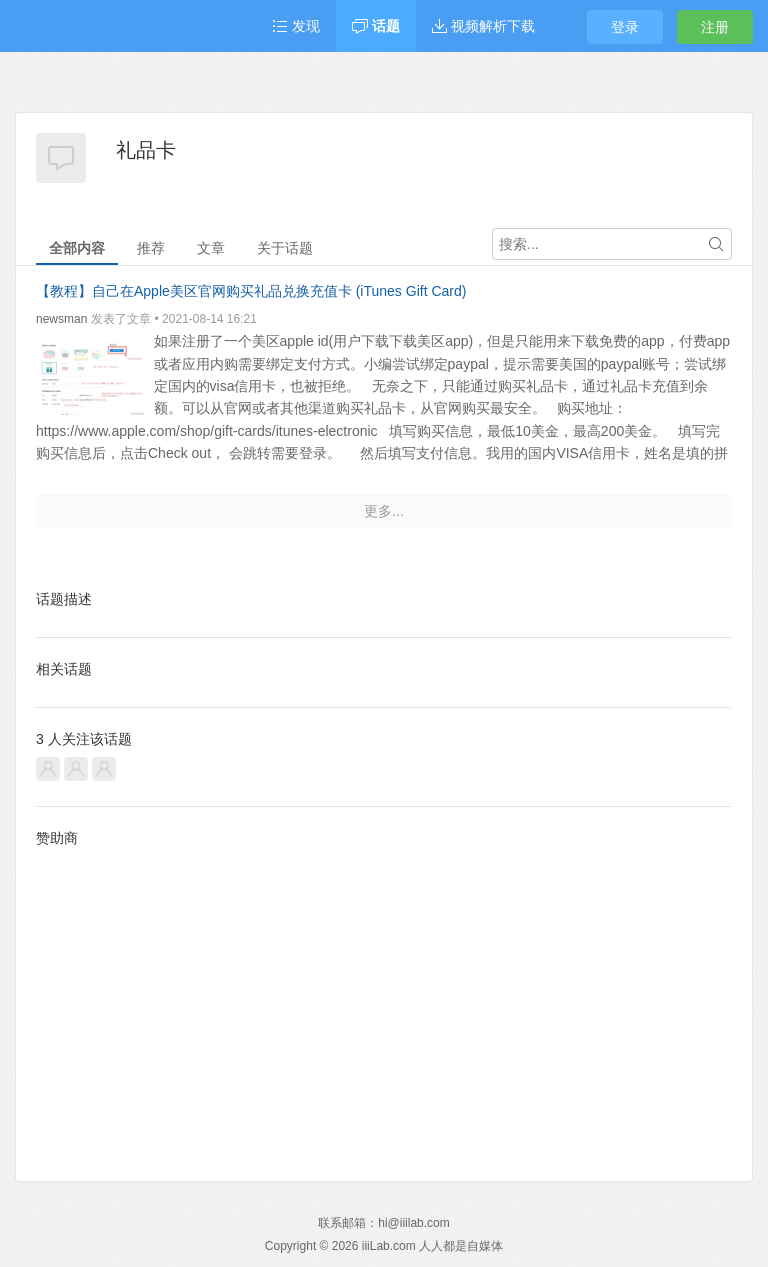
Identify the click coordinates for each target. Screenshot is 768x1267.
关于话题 (285, 248)
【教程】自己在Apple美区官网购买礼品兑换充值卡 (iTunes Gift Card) (251, 291)
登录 (625, 27)
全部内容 (77, 248)
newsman (61, 319)
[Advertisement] (383, 998)
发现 (296, 26)
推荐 (151, 248)
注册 (715, 27)
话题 (376, 26)
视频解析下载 (483, 26)
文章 (211, 248)
